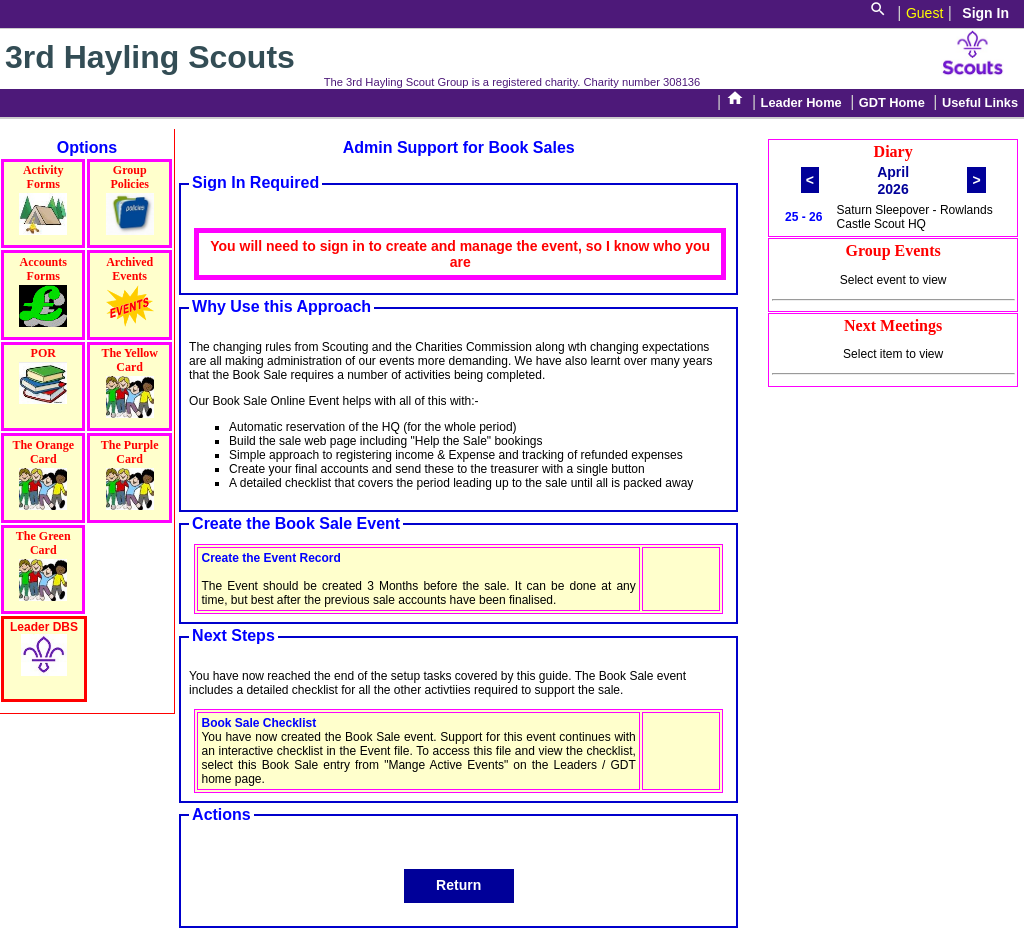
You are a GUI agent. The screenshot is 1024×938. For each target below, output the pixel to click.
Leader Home (801, 102)
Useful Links (980, 102)
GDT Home (892, 102)
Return (458, 885)
